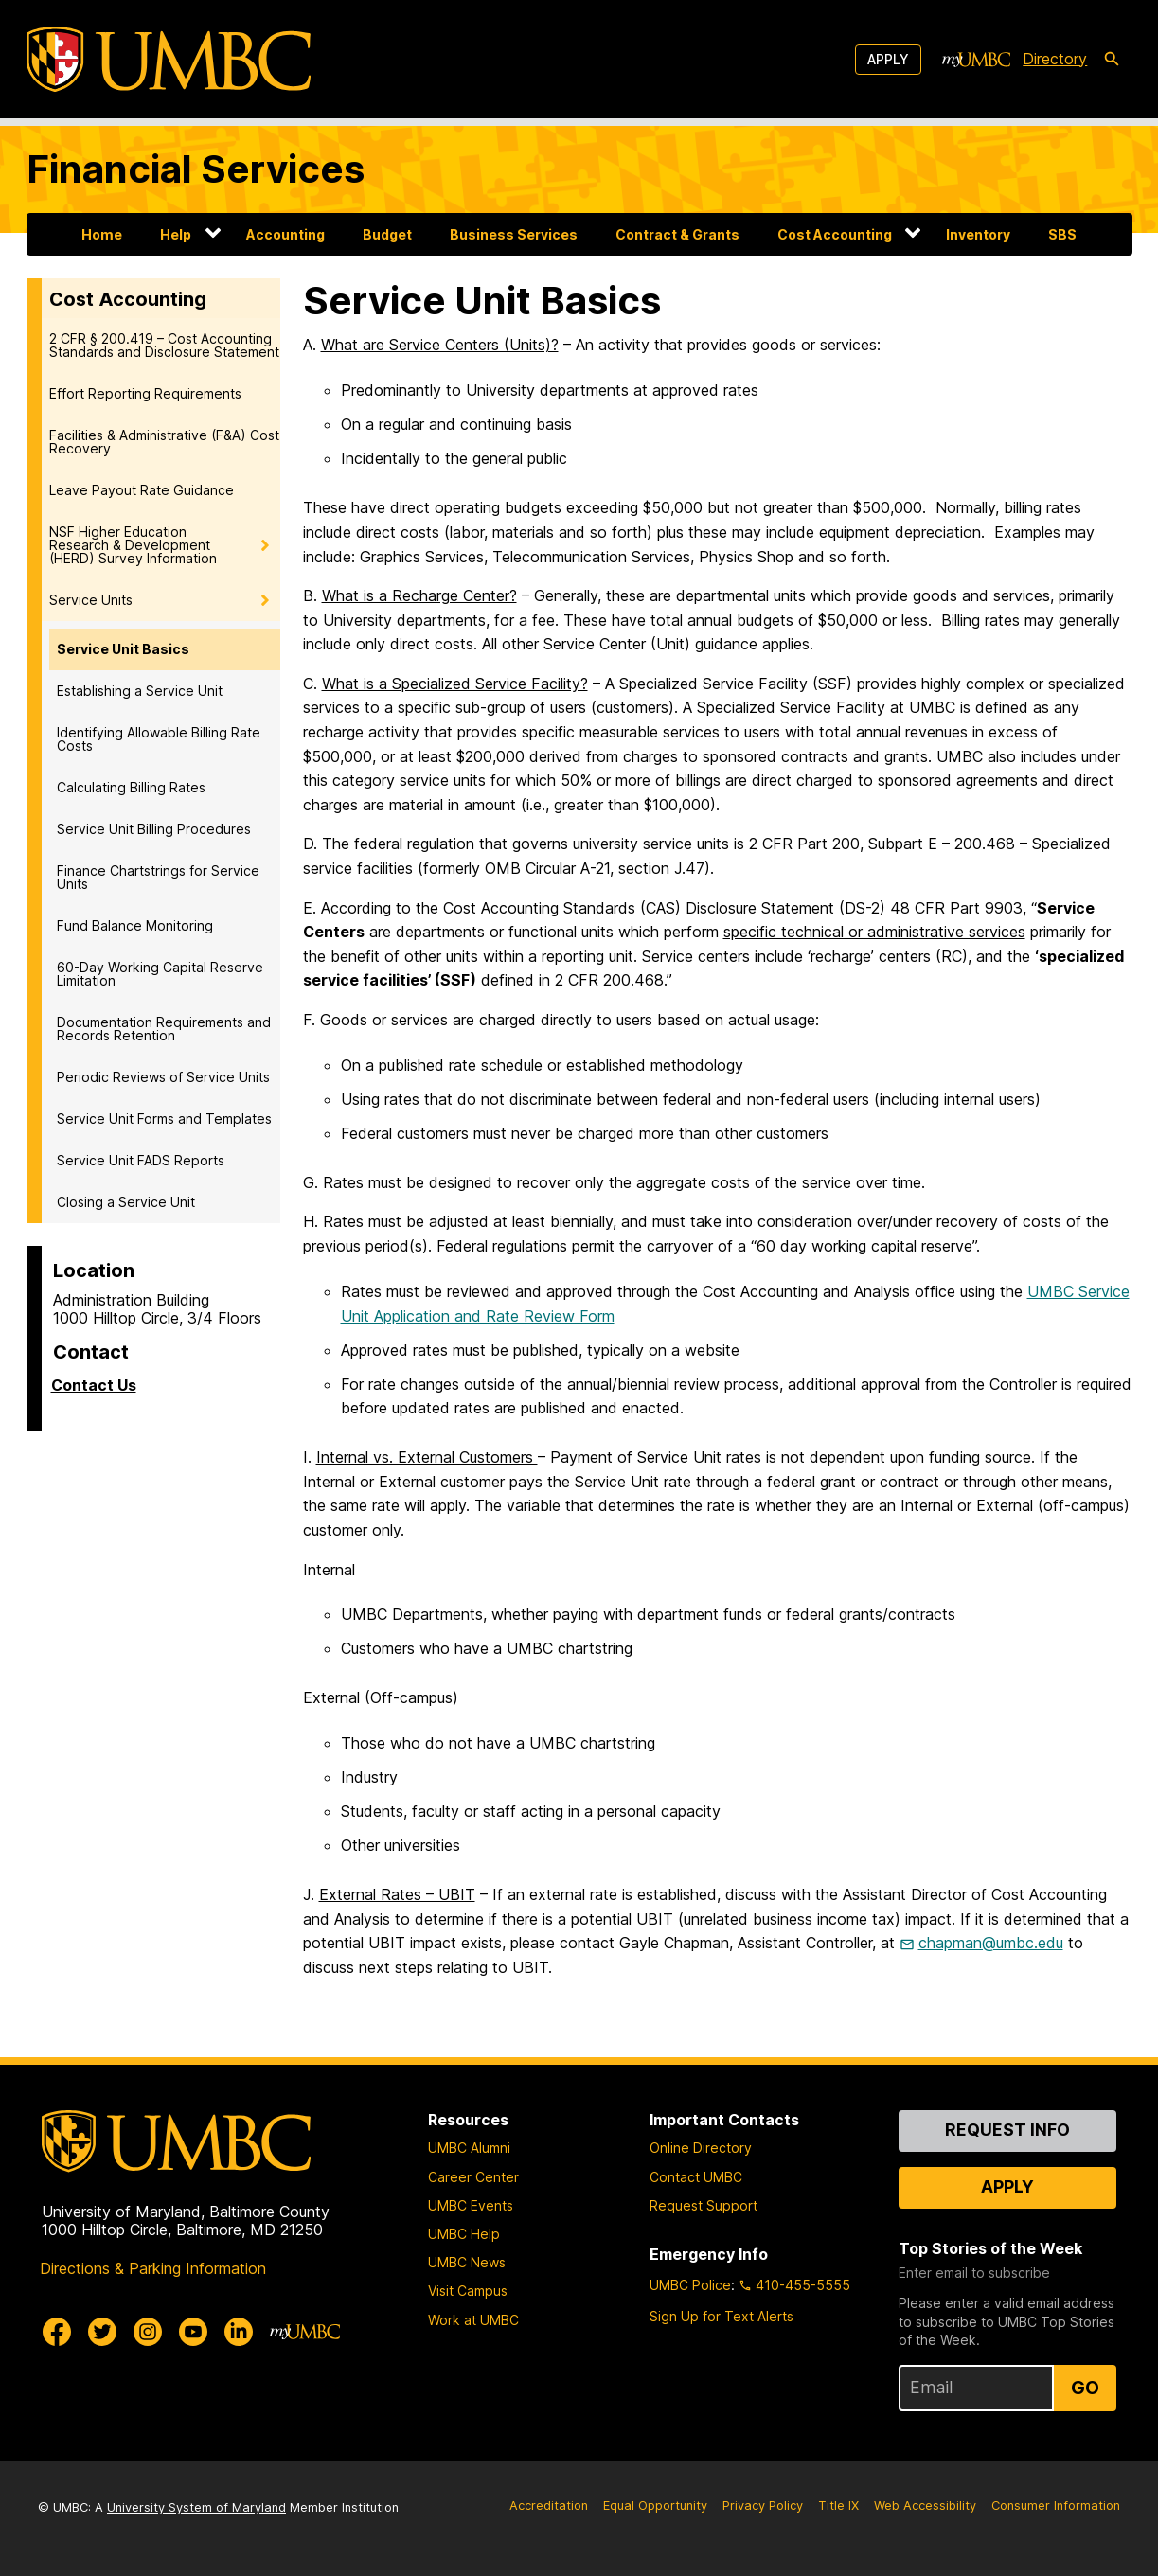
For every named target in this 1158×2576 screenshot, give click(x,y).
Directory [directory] (1054, 58)
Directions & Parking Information (153, 2268)
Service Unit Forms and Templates (164, 1118)
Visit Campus (468, 2291)
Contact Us (93, 1385)
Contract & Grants (677, 234)
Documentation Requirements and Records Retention (164, 1028)
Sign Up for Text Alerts (721, 2316)
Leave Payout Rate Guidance (141, 490)
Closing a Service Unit (126, 1202)
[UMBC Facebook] (57, 2332)
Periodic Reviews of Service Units (163, 1077)
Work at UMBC (473, 2320)
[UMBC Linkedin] (238, 2332)
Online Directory (701, 2148)
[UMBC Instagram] (148, 2332)
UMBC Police (690, 2285)
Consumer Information (1055, 2505)
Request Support (703, 2205)
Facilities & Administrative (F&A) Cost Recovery (164, 441)
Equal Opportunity (655, 2505)
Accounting (285, 234)
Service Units (91, 600)
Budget (387, 234)
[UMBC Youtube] (193, 2332)
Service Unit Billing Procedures (154, 829)
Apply (888, 59)
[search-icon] (1111, 59)
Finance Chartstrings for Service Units (158, 877)
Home (101, 234)
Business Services (514, 234)
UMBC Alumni (469, 2148)
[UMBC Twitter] (102, 2332)
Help (175, 234)
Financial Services (196, 169)
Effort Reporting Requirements (145, 393)
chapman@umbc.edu (990, 1942)
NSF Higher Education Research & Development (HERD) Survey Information (133, 545)
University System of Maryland (196, 2507)
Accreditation (548, 2505)
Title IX (838, 2505)
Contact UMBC (696, 2177)
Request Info (1007, 2130)
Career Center (473, 2177)
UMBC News (467, 2262)
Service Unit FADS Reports (140, 1160)
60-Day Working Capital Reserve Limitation (160, 973)
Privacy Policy (762, 2505)
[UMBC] (168, 59)
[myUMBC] (976, 59)
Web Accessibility (925, 2505)
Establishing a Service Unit (140, 691)
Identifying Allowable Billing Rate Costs (158, 739)
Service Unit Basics (123, 649)
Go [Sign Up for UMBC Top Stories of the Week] (1085, 2387)
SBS (1062, 234)
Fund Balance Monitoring (135, 925)
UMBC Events (470, 2205)
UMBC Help (464, 2234)
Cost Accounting (834, 234)
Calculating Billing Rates (131, 787)
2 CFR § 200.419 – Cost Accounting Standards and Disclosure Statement (164, 345)
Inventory (978, 234)
